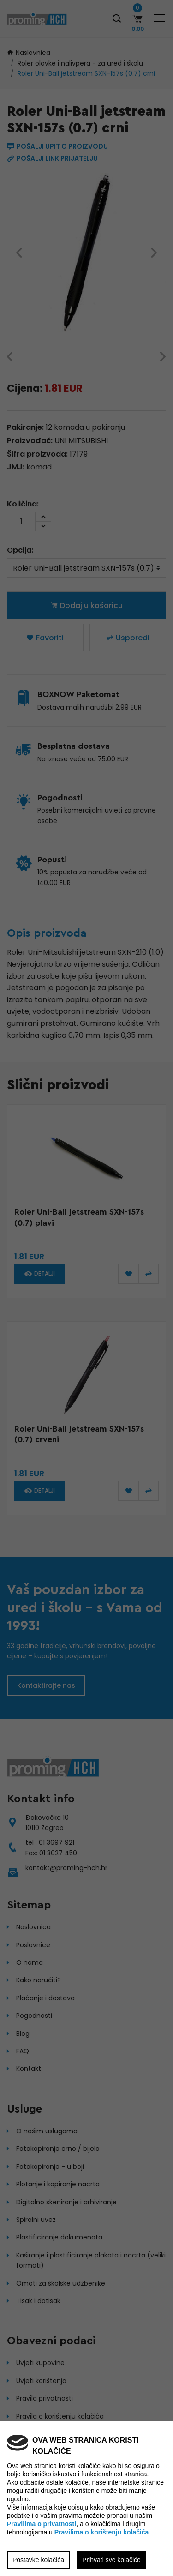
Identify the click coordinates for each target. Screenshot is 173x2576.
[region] (86, 1288)
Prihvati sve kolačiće (111, 2560)
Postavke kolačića (38, 2560)
